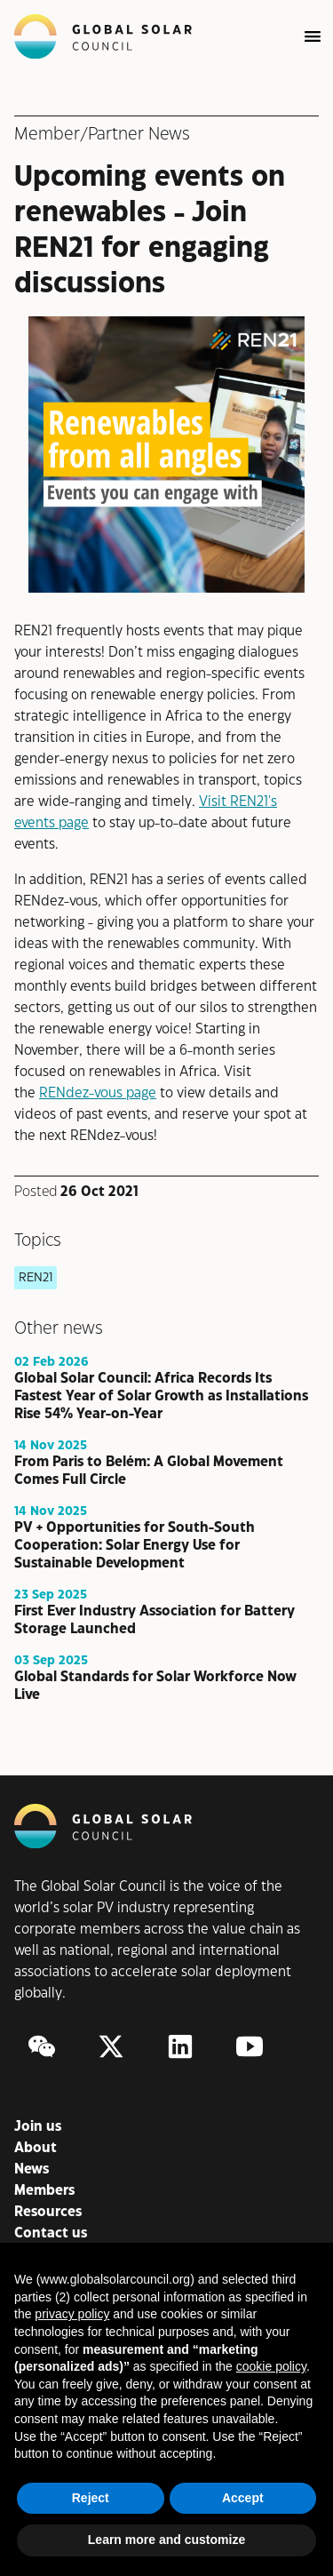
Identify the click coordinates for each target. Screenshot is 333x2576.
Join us (37, 2126)
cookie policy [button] (271, 2366)
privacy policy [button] (72, 2314)
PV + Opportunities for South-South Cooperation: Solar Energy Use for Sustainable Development (134, 1545)
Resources (48, 2212)
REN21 (35, 1277)
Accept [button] (243, 2498)
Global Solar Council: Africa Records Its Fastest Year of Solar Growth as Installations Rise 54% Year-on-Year (161, 1396)
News (31, 2169)
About (35, 2148)
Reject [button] (90, 2498)
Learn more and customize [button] (166, 2539)
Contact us (50, 2233)
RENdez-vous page (97, 1093)
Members (44, 2190)
